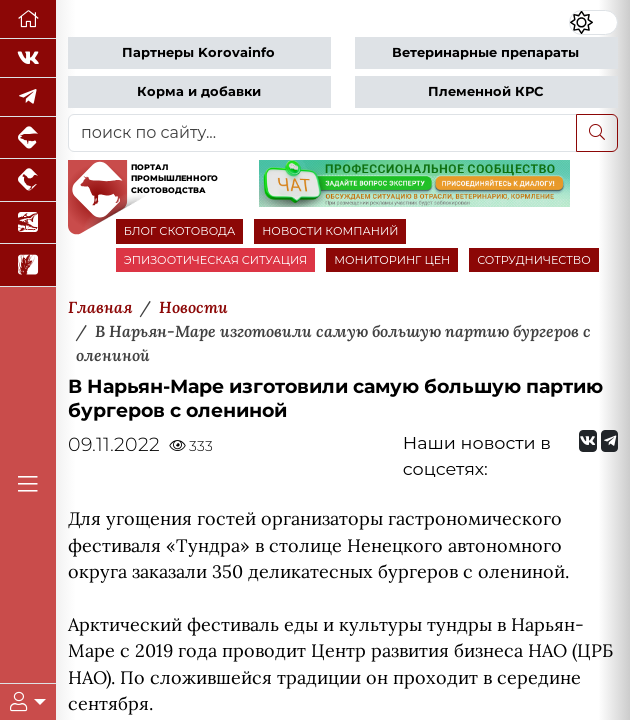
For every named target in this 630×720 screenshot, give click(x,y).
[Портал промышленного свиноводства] (28, 138)
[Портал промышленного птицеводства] (28, 180)
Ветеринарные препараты (485, 52)
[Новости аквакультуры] (28, 223)
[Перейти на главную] (28, 19)
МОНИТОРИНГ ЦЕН (392, 260)
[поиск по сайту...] (322, 133)
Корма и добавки (199, 91)
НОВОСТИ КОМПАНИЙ (330, 231)
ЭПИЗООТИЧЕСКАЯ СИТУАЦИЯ (215, 260)
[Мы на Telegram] (609, 441)
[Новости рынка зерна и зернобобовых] (28, 265)
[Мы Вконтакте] (28, 58)
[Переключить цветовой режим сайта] (593, 22)
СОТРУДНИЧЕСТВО (534, 260)
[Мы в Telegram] (28, 97)
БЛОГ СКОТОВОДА (179, 231)
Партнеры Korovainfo (198, 52)
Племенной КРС (485, 91)
